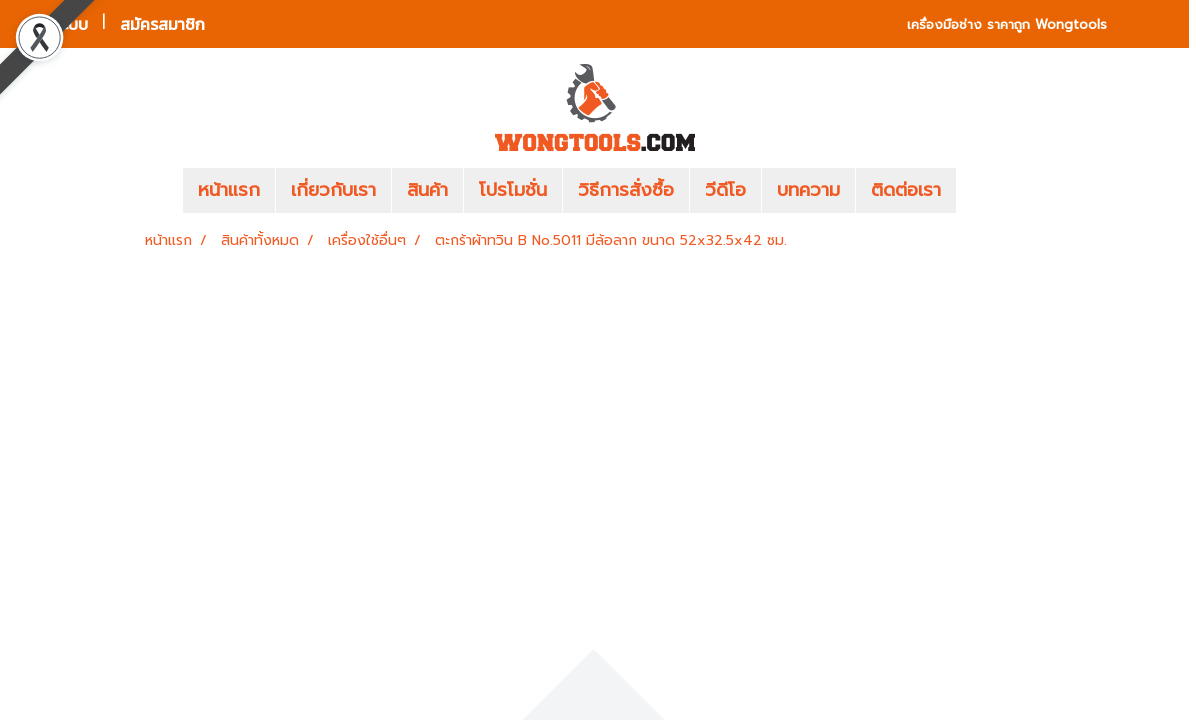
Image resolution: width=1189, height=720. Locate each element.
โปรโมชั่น (513, 190)
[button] (986, 191)
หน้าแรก (229, 190)
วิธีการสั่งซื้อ (626, 190)
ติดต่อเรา (906, 190)
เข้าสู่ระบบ (55, 24)
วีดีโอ (725, 190)
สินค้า (427, 190)
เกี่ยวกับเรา (333, 190)
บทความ (808, 190)
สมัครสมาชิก (162, 24)
